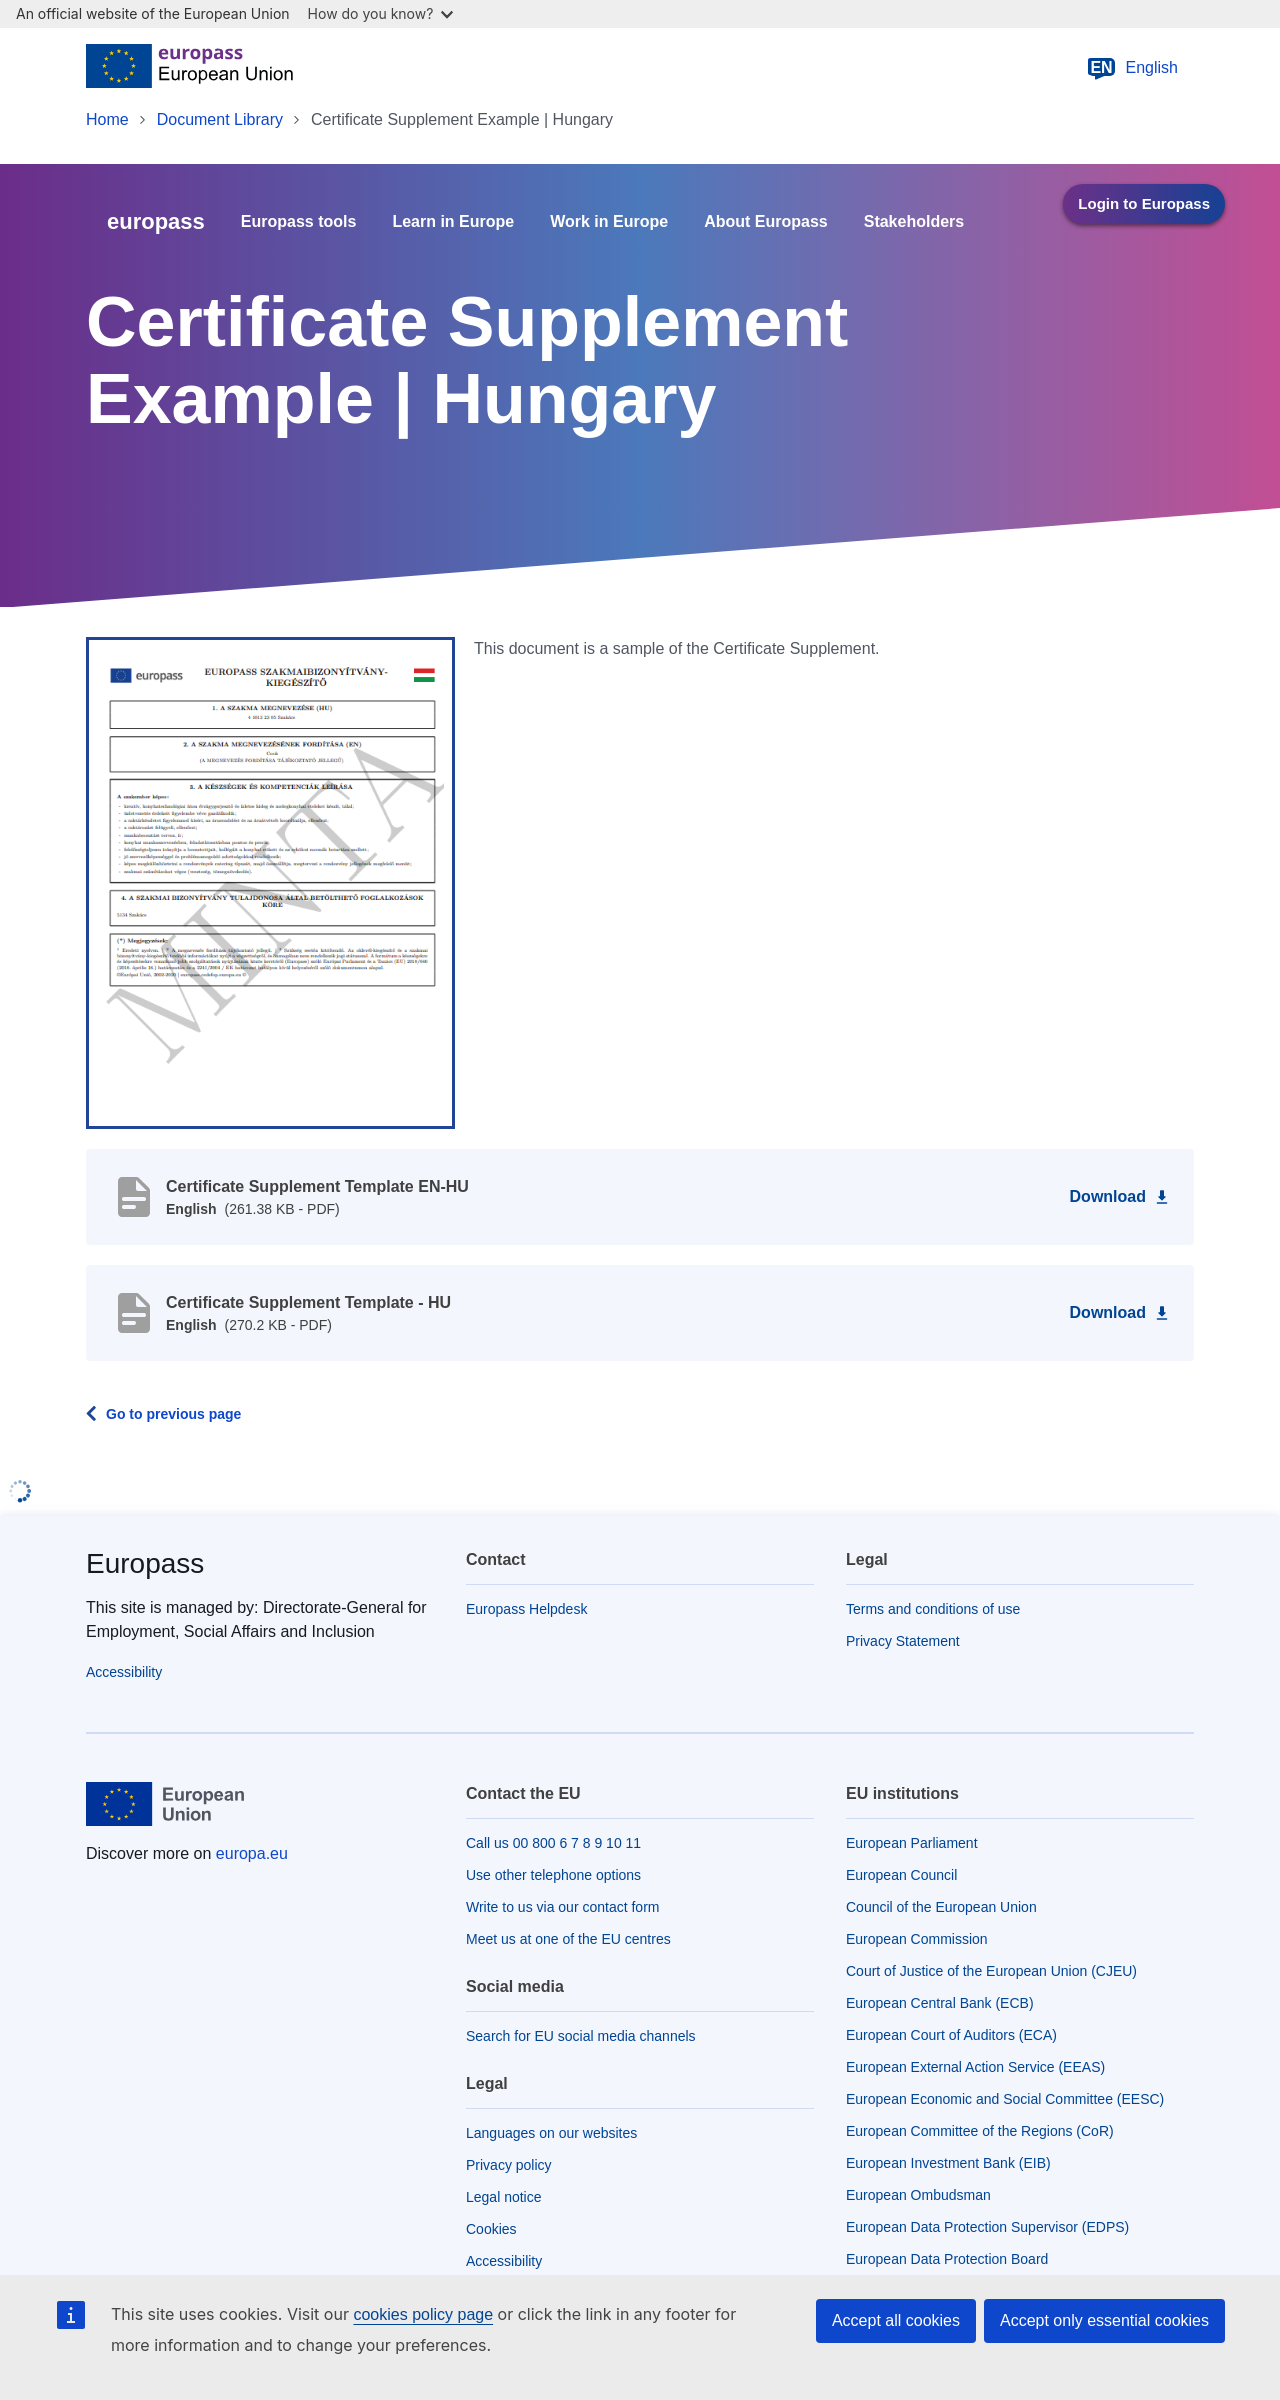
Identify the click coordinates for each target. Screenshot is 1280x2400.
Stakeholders (914, 222)
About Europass (766, 222)
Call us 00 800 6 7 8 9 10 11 (553, 1843)
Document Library (220, 119)
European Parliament (912, 1843)
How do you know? (381, 13)
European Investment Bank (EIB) (948, 2163)
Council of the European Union (941, 1907)
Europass (145, 1563)
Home (107, 119)
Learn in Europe (453, 222)
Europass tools (299, 222)
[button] (270, 882)
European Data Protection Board (947, 2259)
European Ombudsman (918, 2195)
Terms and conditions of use (933, 1609)
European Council (901, 1875)
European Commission (917, 1939)
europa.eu (252, 1853)
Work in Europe (609, 222)
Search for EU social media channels (581, 2036)
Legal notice (504, 2197)
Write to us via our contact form (562, 1907)
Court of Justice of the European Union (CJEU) (991, 1971)
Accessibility (124, 1672)
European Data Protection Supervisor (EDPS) (987, 2227)
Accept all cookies (896, 2320)
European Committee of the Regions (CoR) (980, 2131)
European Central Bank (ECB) (940, 2003)
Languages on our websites (551, 2133)
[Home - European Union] (189, 68)
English (1132, 68)
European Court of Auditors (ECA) (951, 2035)
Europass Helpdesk (526, 1609)
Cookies (491, 2229)
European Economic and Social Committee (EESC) (1005, 2099)
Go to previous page (173, 1414)
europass (156, 221)
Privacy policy (509, 2165)
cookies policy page (423, 2314)
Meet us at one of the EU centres (568, 1939)
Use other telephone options (553, 1875)
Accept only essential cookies (1104, 2320)
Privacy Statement (903, 1641)
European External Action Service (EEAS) (975, 2067)
